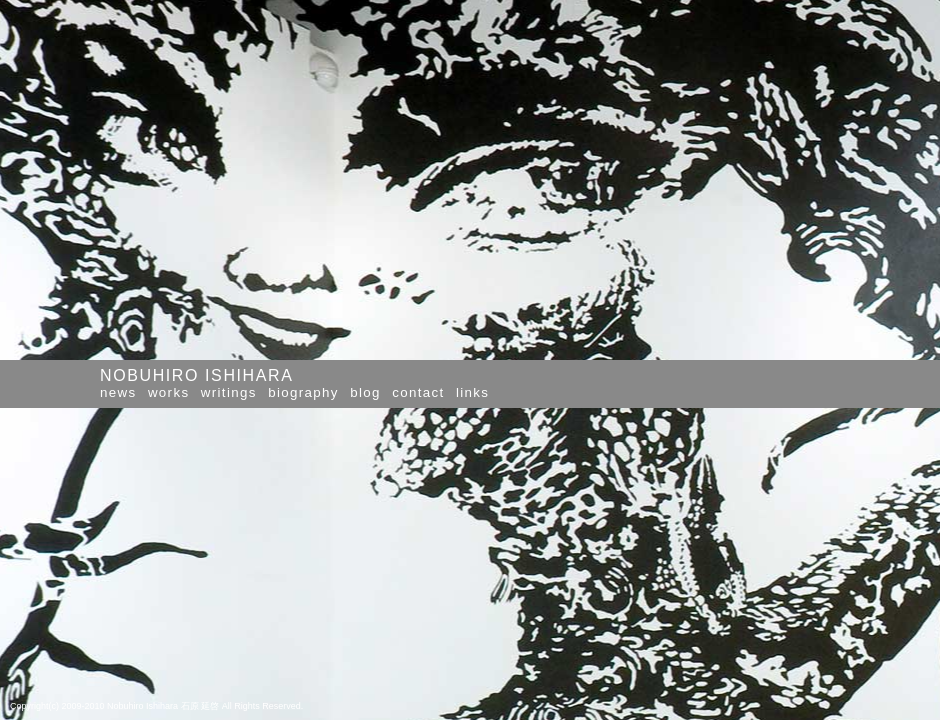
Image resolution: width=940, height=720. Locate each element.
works (168, 392)
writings (229, 392)
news (118, 392)
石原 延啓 (200, 706)
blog (365, 392)
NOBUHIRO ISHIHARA (196, 375)
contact (418, 392)
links (472, 392)
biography (303, 392)
